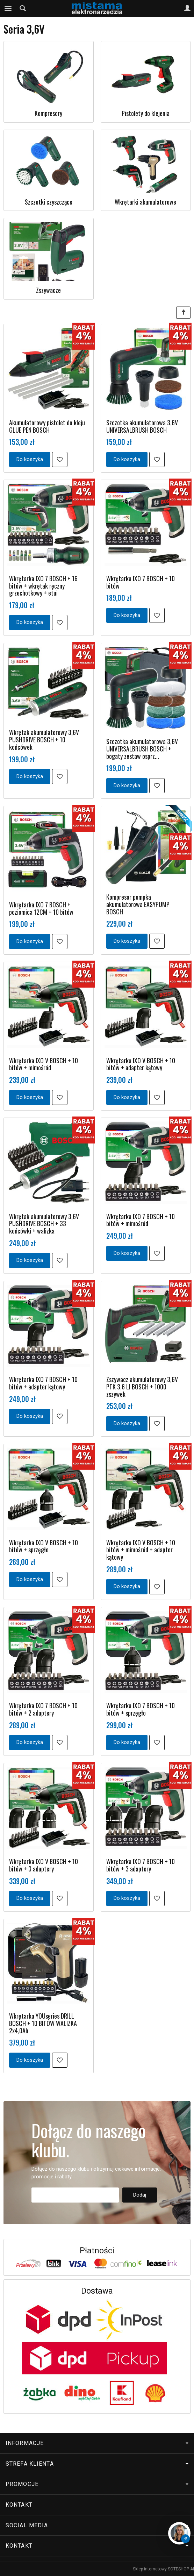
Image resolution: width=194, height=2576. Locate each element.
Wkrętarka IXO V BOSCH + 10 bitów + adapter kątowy (140, 1064)
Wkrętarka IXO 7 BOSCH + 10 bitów (140, 582)
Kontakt (19, 2504)
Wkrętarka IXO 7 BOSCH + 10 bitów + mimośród (140, 1220)
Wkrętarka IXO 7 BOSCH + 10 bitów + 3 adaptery (140, 1865)
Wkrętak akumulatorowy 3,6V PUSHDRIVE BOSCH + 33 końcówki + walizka (44, 1223)
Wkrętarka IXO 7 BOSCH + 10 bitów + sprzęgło (140, 1709)
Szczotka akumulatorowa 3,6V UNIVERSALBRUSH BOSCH (142, 426)
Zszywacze (48, 290)
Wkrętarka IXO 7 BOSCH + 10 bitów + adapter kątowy (43, 1383)
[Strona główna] (97, 8)
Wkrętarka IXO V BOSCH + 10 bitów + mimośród (43, 1064)
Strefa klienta (97, 2463)
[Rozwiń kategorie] (8, 8)
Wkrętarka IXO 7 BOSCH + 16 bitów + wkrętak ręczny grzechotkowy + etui (43, 585)
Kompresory (48, 113)
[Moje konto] (187, 8)
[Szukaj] (22, 8)
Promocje (97, 2484)
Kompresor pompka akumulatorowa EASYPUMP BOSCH (138, 904)
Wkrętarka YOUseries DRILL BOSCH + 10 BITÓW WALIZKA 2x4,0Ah (43, 2023)
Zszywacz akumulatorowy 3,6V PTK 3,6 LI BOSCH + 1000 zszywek (142, 1386)
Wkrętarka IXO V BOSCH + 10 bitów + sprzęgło (43, 1546)
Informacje (97, 2443)
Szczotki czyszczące (48, 201)
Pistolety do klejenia (146, 113)
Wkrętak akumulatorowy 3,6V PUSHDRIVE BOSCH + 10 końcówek (44, 739)
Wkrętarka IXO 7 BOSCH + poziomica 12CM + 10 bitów (41, 908)
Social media (97, 2525)
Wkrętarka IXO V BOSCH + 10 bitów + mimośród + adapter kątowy (140, 1549)
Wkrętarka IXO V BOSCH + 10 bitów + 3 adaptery (43, 1865)
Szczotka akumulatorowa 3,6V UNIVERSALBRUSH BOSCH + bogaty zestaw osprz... (142, 748)
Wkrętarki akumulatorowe (145, 201)
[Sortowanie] (183, 313)
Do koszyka (29, 459)
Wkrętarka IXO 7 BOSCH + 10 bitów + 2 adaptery (43, 1709)
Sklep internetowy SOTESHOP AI (163, 2569)
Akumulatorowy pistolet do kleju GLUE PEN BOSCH (47, 426)
